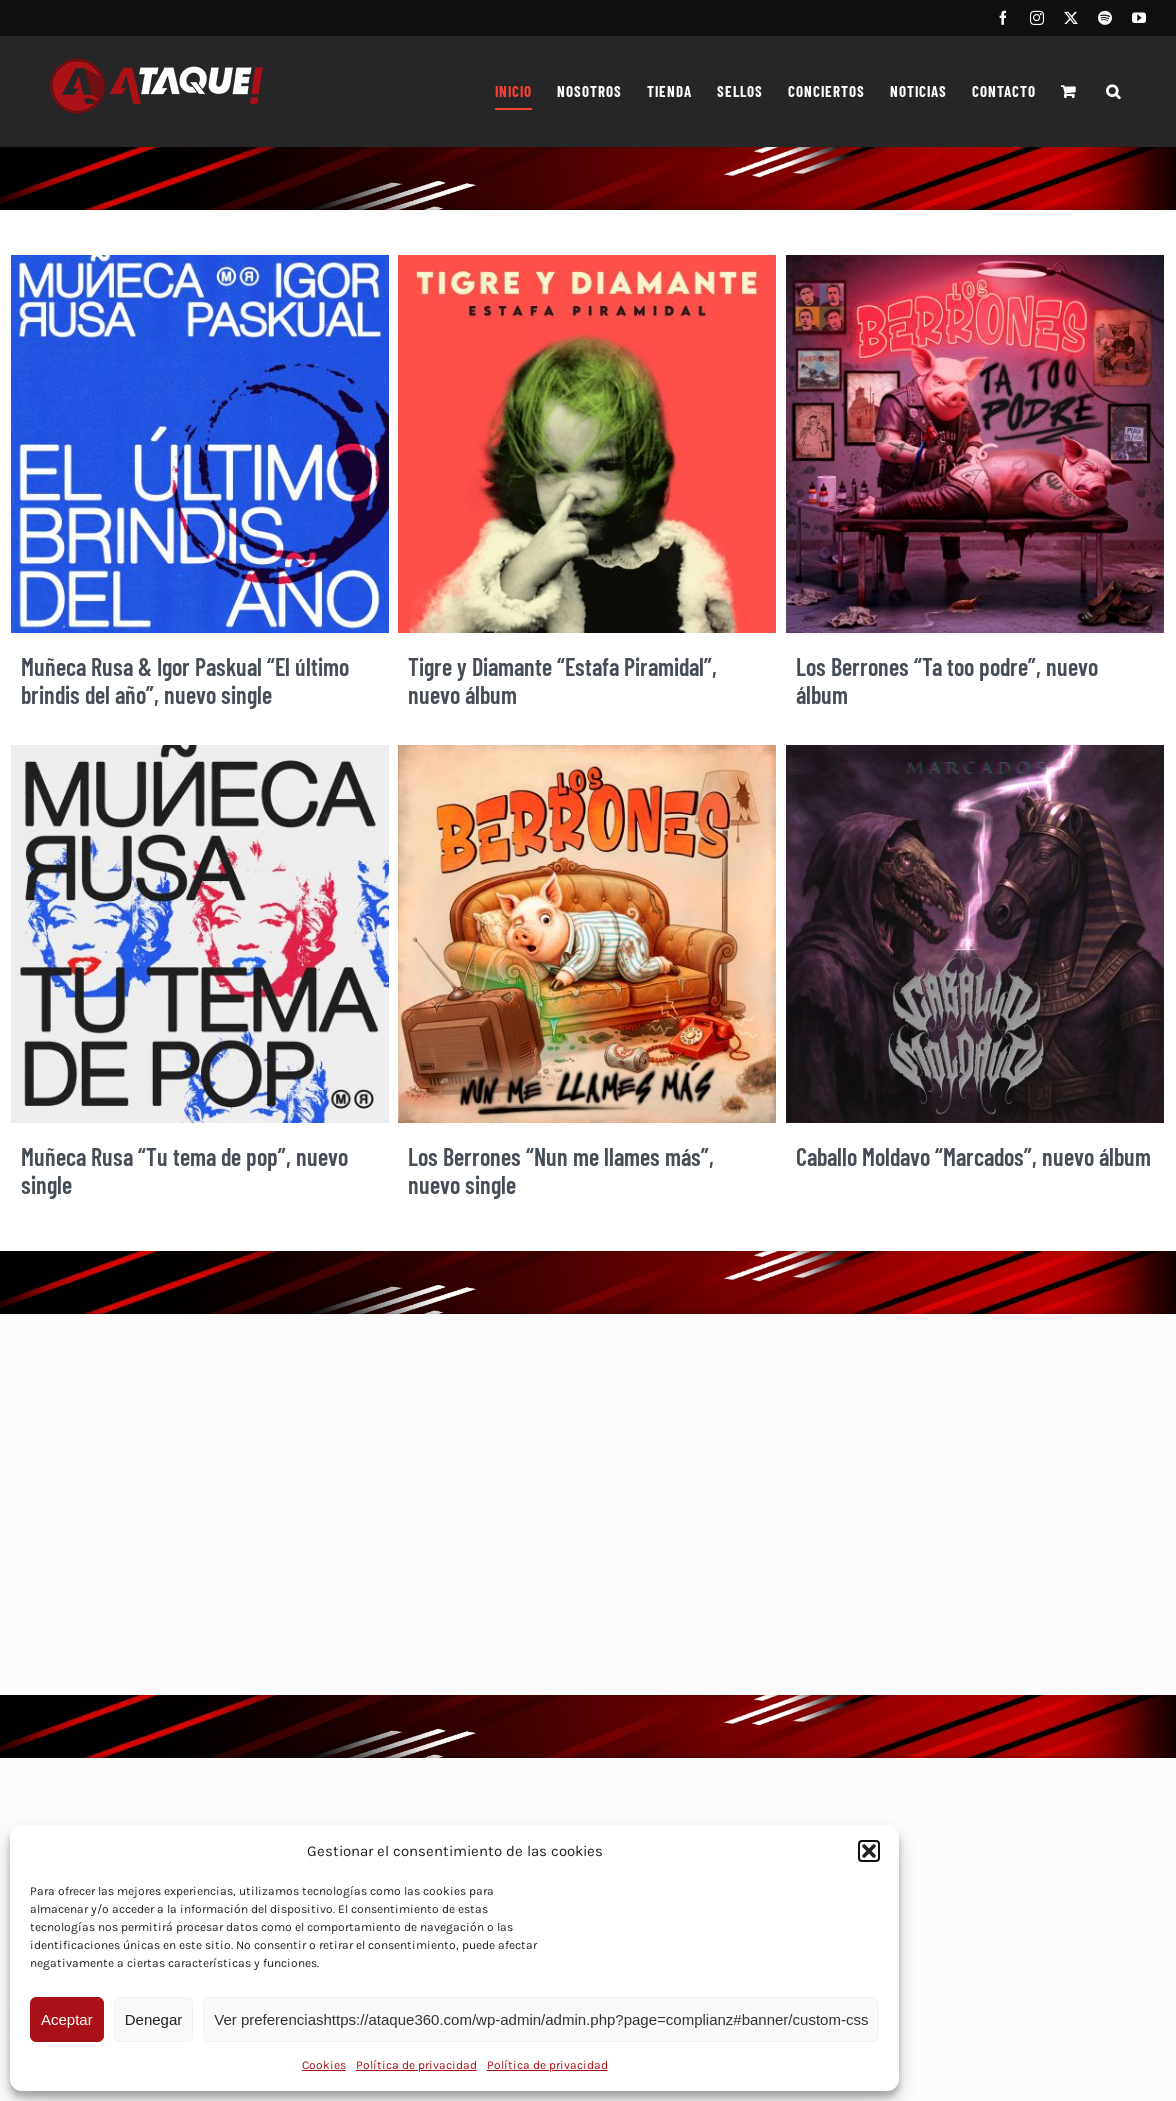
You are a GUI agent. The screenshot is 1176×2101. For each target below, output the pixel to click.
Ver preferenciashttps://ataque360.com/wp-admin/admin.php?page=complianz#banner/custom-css (541, 2019)
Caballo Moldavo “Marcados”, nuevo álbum (973, 1156)
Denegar (154, 2019)
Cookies (324, 2065)
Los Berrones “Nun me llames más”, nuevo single (561, 1171)
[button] (869, 1851)
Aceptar (67, 2019)
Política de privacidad (416, 2065)
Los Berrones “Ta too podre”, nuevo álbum (947, 681)
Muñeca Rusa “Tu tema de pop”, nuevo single (184, 1171)
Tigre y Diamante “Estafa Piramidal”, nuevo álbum (562, 681)
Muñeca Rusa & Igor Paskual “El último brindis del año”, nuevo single (185, 681)
